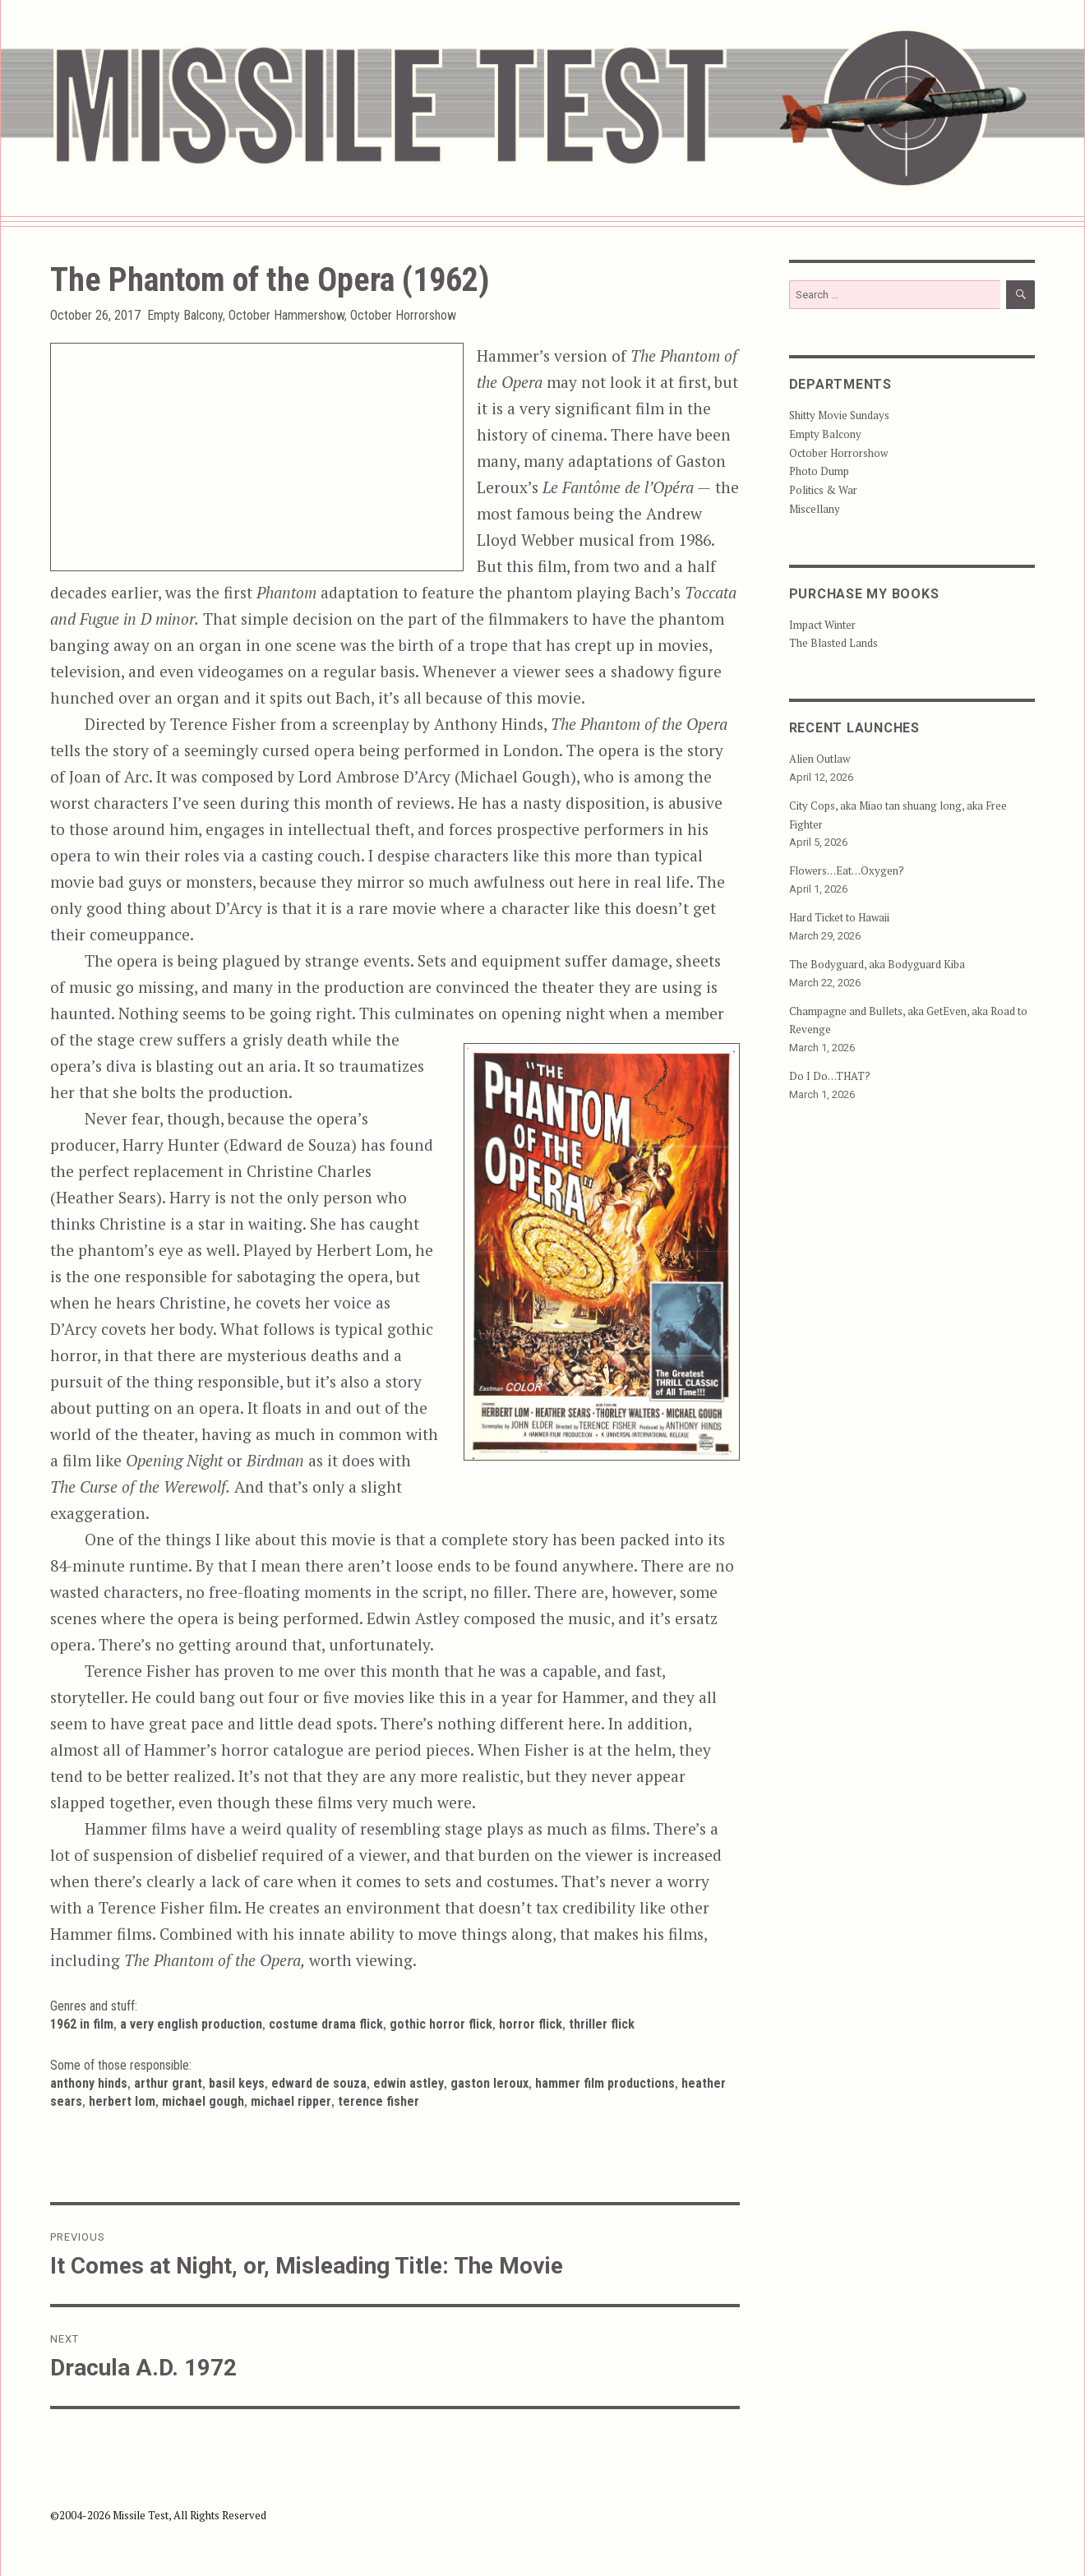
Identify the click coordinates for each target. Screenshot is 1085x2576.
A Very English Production (191, 2024)
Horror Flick (530, 2024)
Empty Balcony (185, 315)
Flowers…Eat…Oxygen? (846, 870)
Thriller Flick (602, 2024)
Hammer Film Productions (605, 2083)
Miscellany (814, 508)
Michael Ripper (291, 2101)
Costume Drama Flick (326, 2024)
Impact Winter (822, 624)
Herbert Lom (122, 2101)
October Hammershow (286, 315)
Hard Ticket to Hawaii (839, 917)
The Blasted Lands (833, 642)
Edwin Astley (408, 2083)
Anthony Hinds (88, 2083)
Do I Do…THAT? (829, 1076)
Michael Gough (203, 2101)
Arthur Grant (168, 2083)
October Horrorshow (403, 315)
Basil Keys (237, 2083)
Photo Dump (819, 471)
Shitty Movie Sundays (839, 415)
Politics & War (823, 489)
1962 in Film (81, 2024)
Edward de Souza (319, 2083)
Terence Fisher (378, 2101)
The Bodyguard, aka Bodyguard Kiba (877, 964)
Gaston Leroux (489, 2083)
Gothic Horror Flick (441, 2024)
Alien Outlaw (819, 758)
